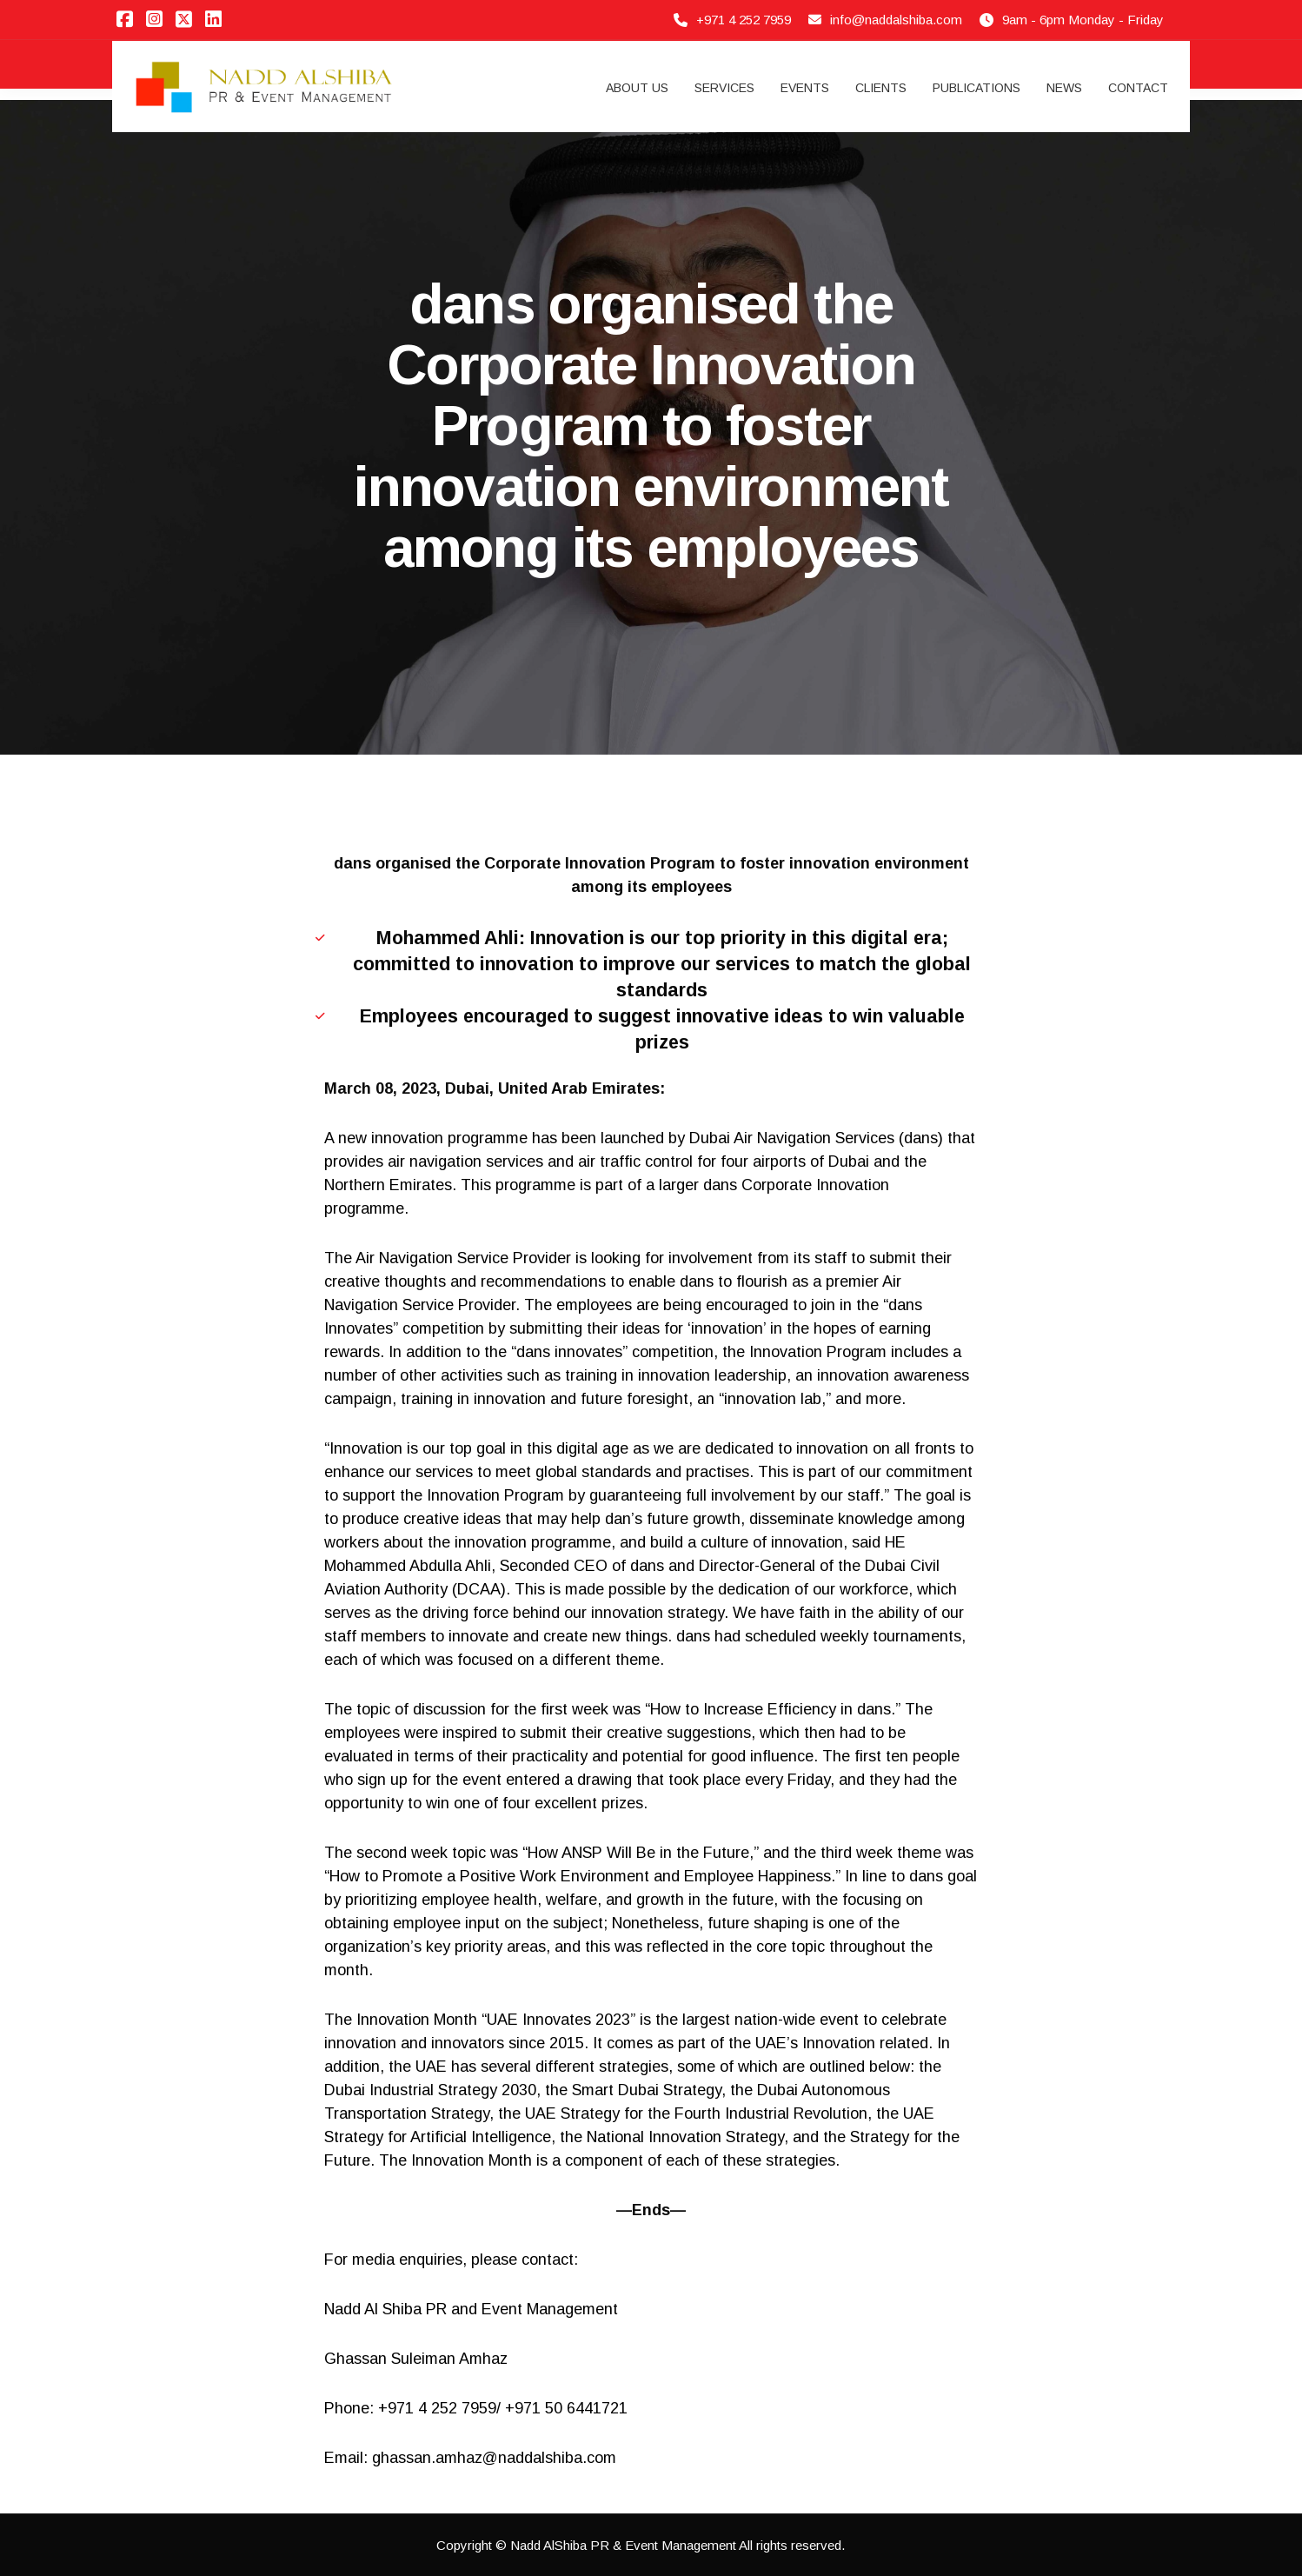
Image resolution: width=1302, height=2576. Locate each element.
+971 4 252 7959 (743, 19)
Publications (976, 88)
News (1064, 88)
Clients (881, 88)
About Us (637, 88)
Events (805, 88)
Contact (1138, 88)
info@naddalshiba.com (896, 19)
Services (724, 88)
